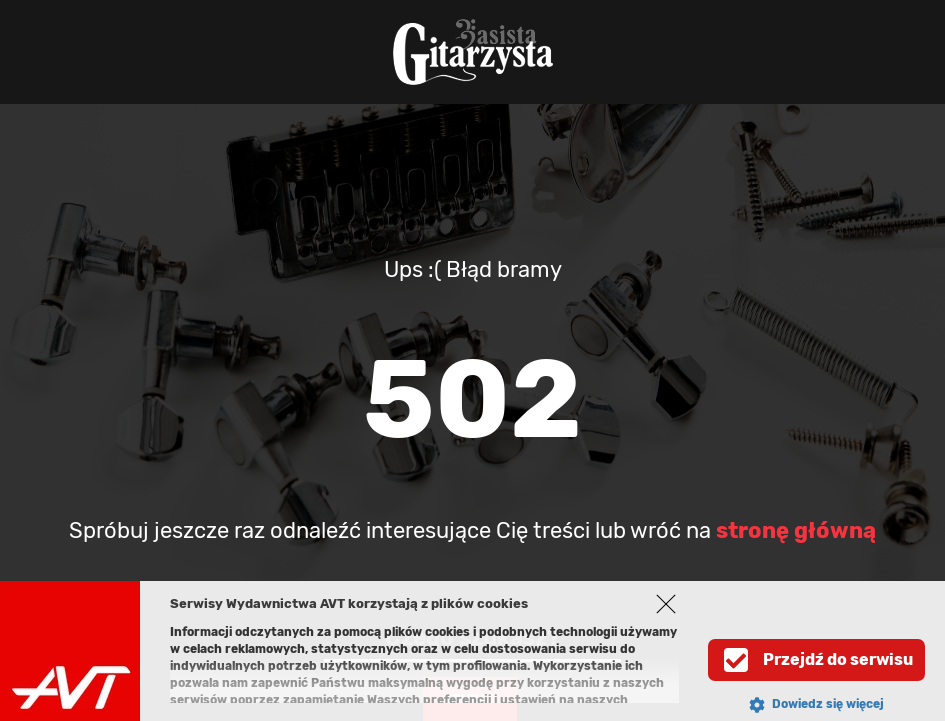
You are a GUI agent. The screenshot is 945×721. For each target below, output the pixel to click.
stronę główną (796, 530)
